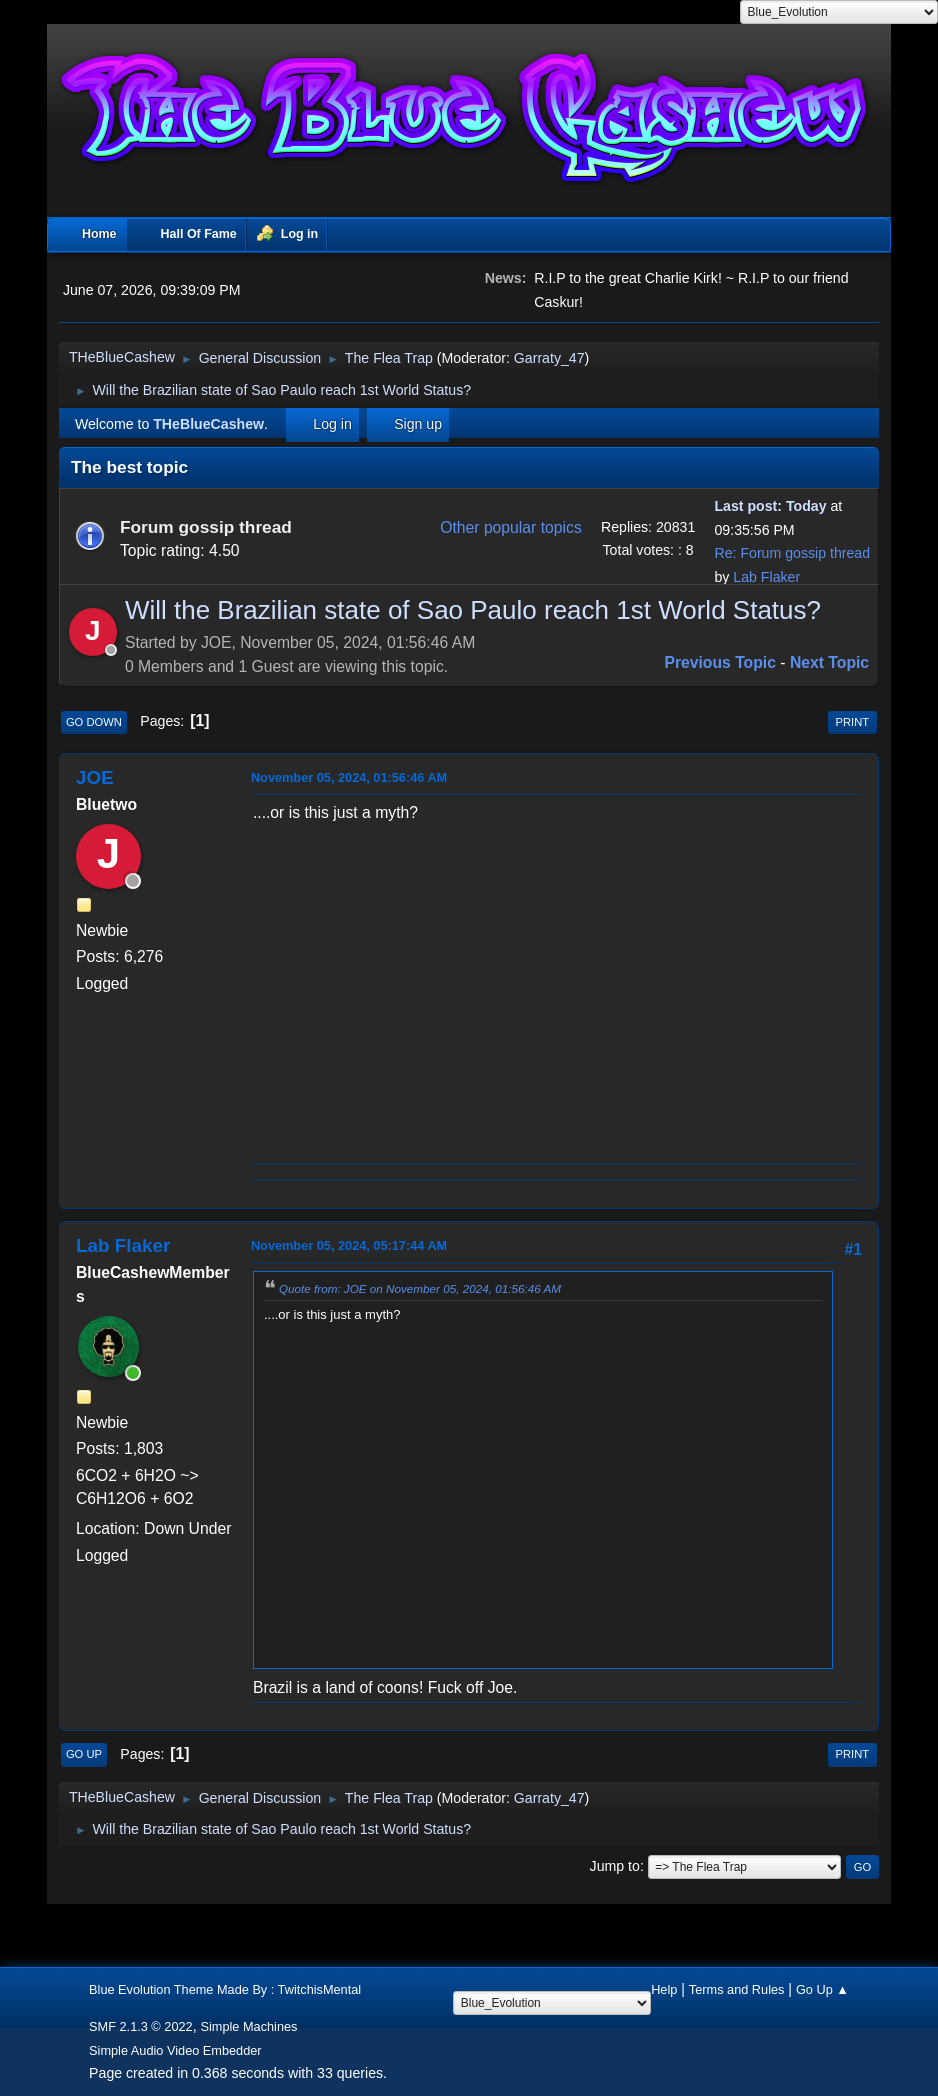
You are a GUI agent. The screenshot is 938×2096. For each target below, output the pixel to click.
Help (664, 1989)
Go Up (84, 1754)
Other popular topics (511, 527)
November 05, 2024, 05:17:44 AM (349, 1245)
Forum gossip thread (206, 527)
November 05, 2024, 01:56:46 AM (349, 777)
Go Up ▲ (822, 1989)
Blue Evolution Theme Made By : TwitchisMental (225, 1989)
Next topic (829, 662)
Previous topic (720, 662)
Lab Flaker (766, 577)
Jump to (615, 1866)
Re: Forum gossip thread (792, 553)
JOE (95, 777)
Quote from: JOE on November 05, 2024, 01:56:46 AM (420, 1288)
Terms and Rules (737, 1989)
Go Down (94, 722)
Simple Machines (248, 2026)
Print (853, 722)
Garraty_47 (549, 358)
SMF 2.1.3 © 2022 (141, 2026)
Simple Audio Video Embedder (175, 2050)
